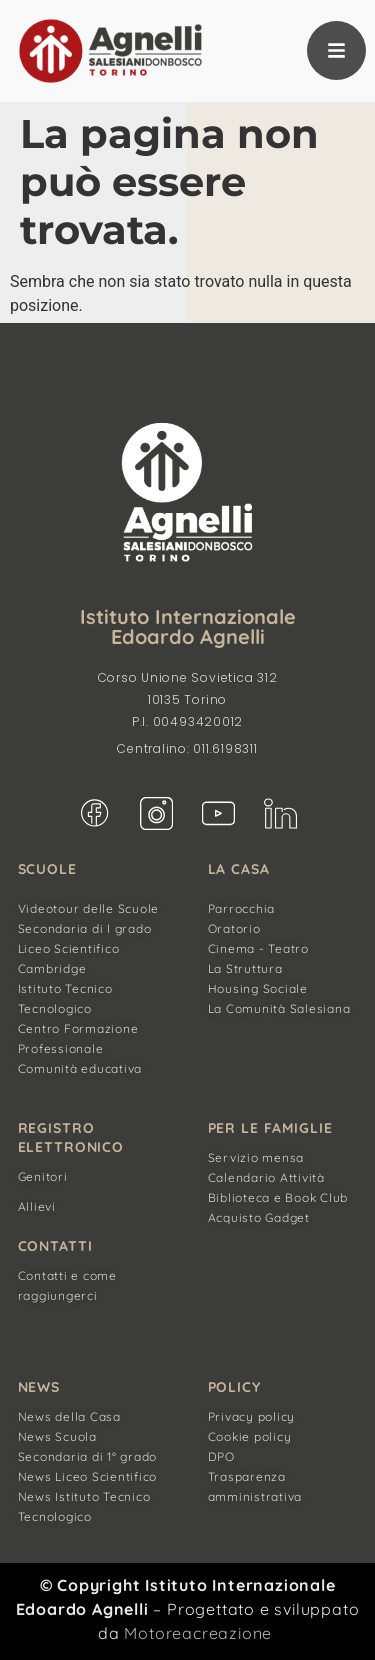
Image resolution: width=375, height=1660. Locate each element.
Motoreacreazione (198, 1633)
